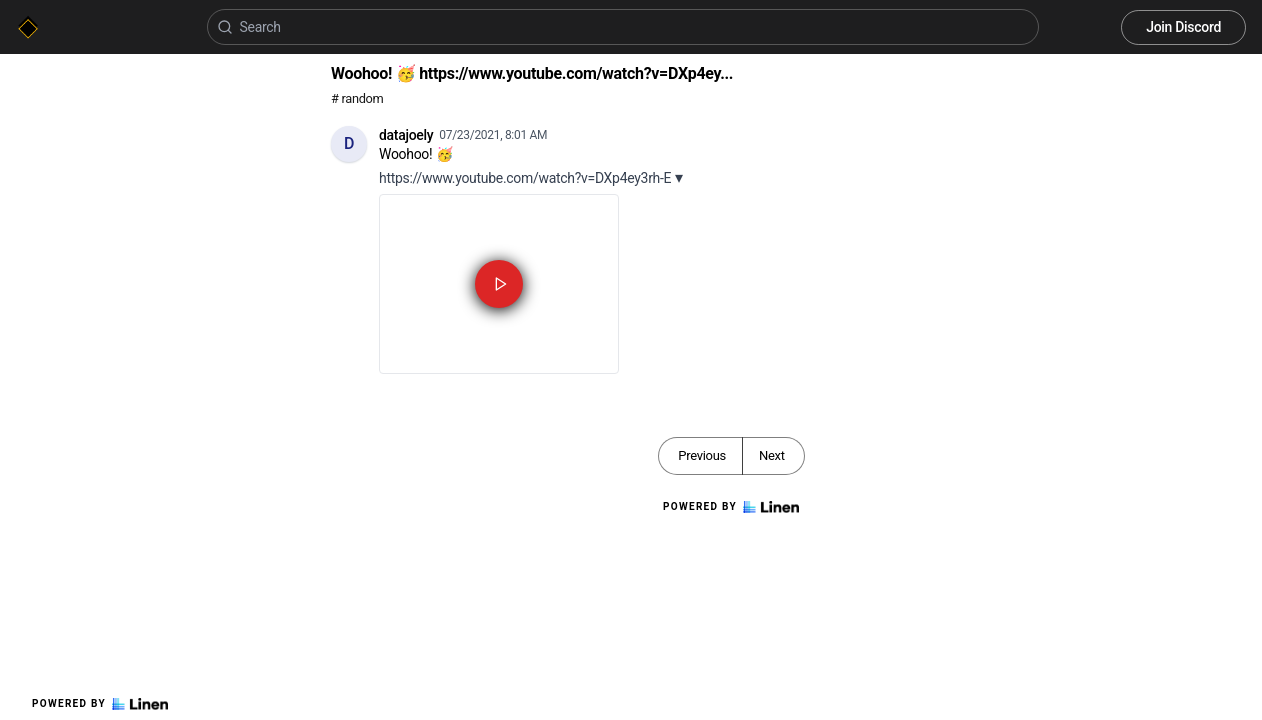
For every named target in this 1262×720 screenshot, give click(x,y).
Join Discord (1183, 27)
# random (357, 98)
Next (772, 455)
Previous (702, 455)
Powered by (100, 704)
